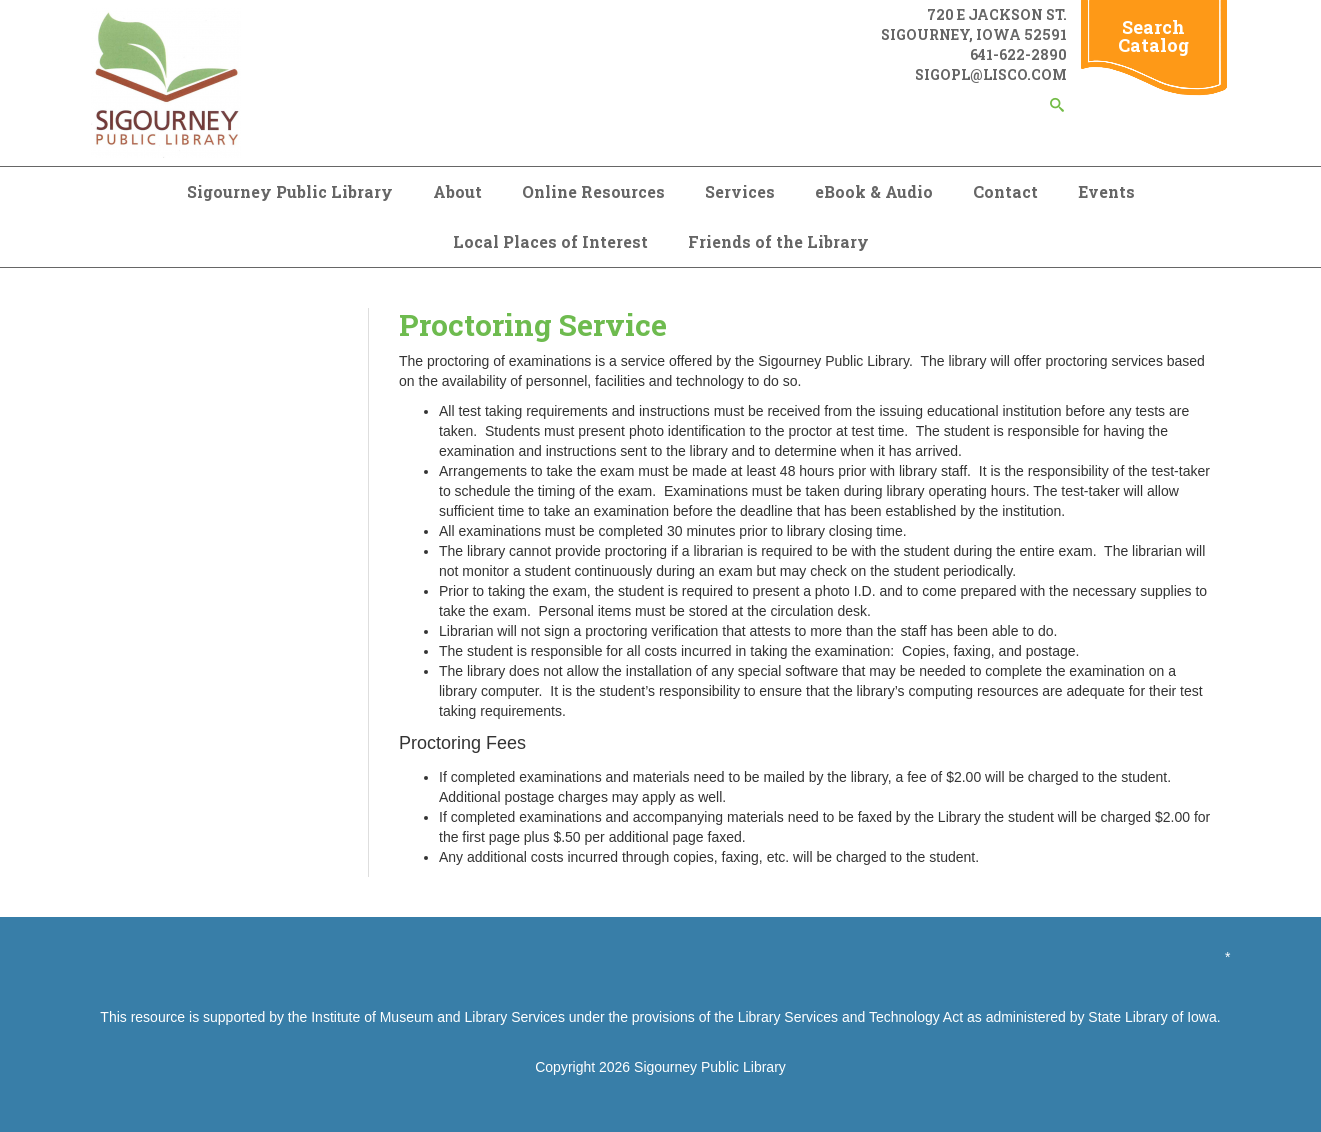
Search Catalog (1153, 36)
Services (740, 191)
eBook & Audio (874, 191)
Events (1106, 191)
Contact (1005, 191)
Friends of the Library (778, 241)
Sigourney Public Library (290, 191)
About (457, 191)
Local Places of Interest (550, 241)
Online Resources (593, 191)
